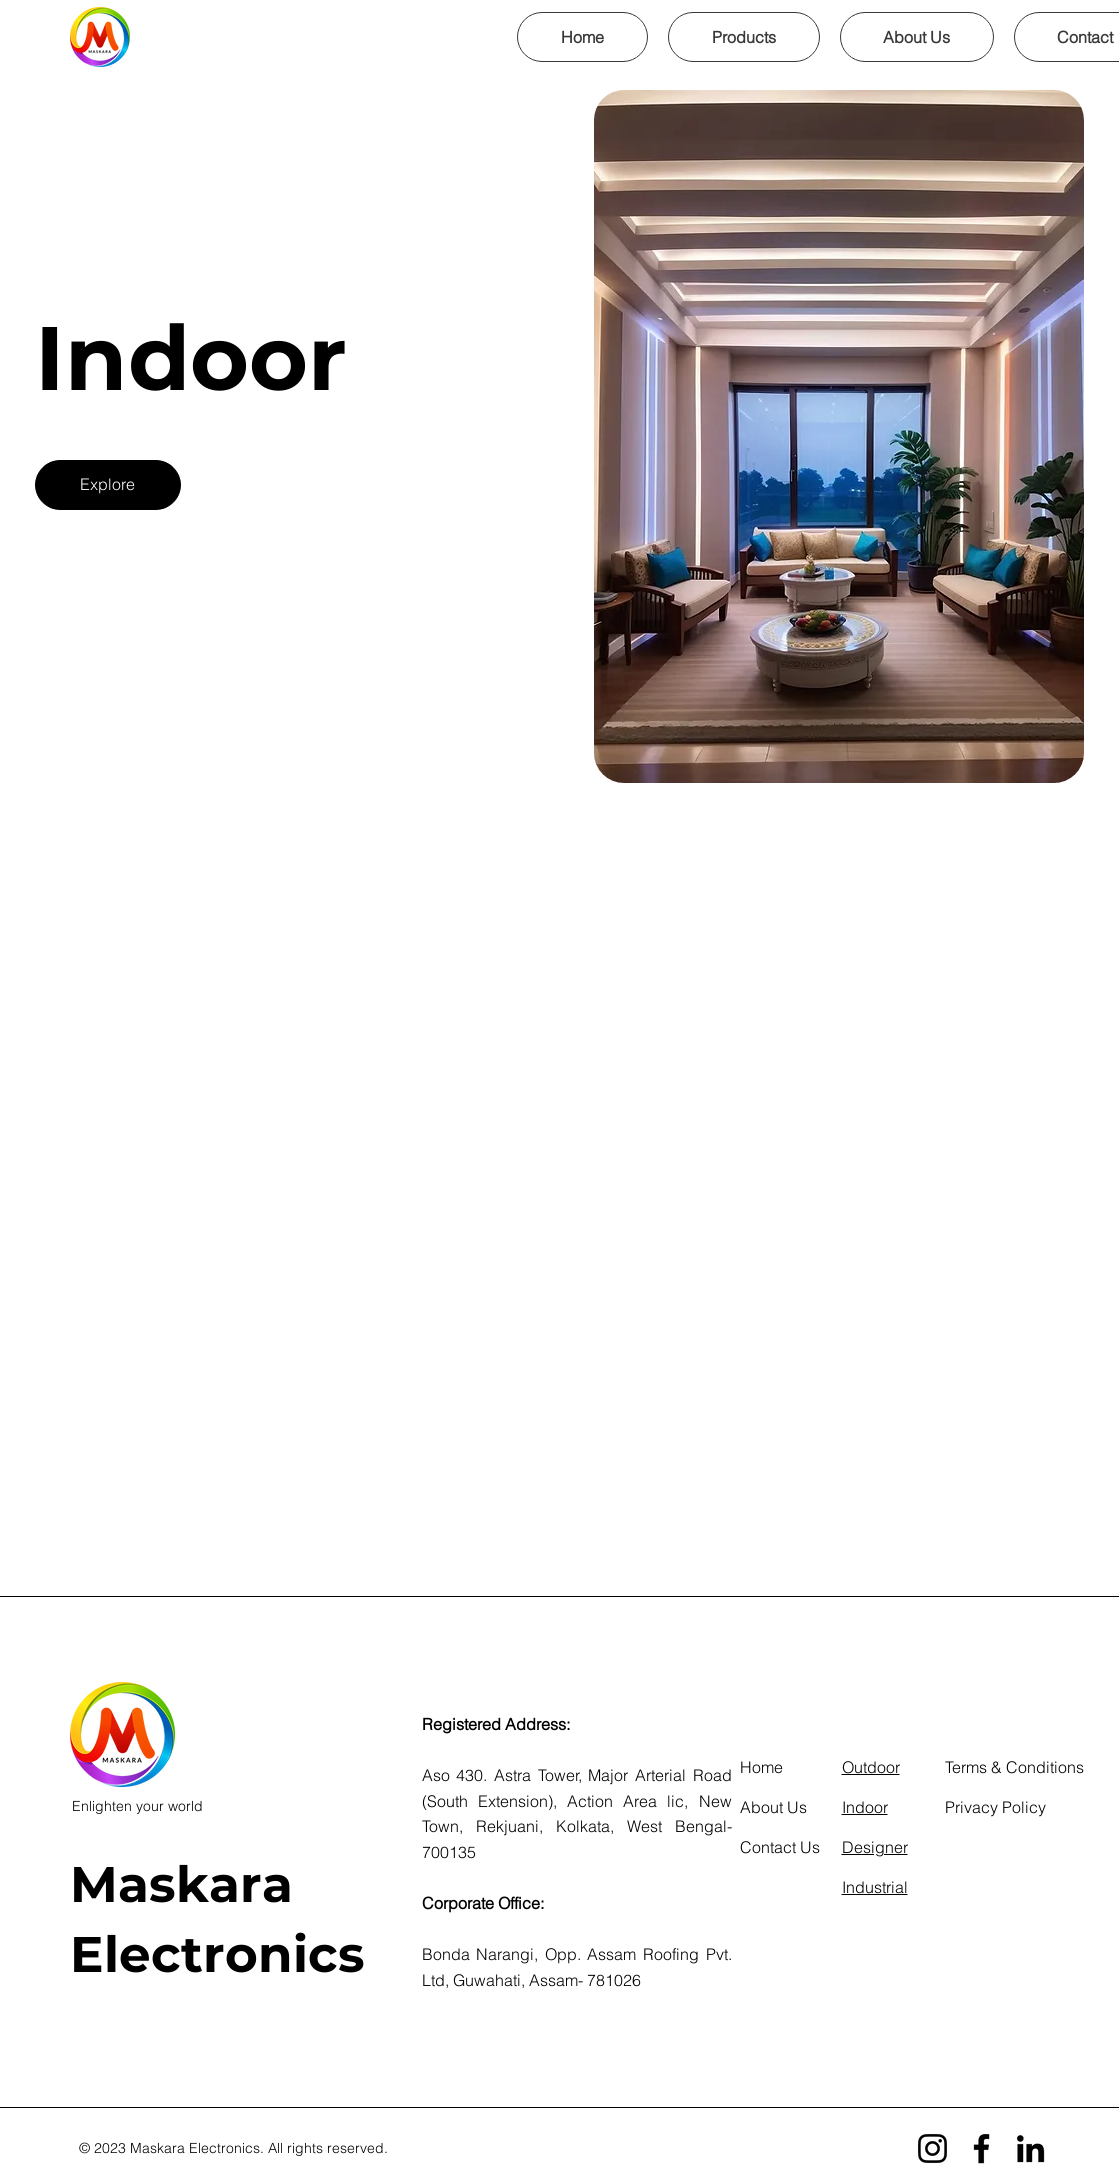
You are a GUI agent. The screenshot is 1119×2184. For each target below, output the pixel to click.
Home (761, 1767)
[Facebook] (981, 2148)
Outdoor (871, 1767)
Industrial (875, 1887)
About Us (773, 1807)
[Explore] (108, 485)
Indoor (865, 1807)
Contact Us (780, 1847)
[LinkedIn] (1030, 2148)
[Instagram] (932, 2148)
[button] (744, 37)
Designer (875, 1847)
